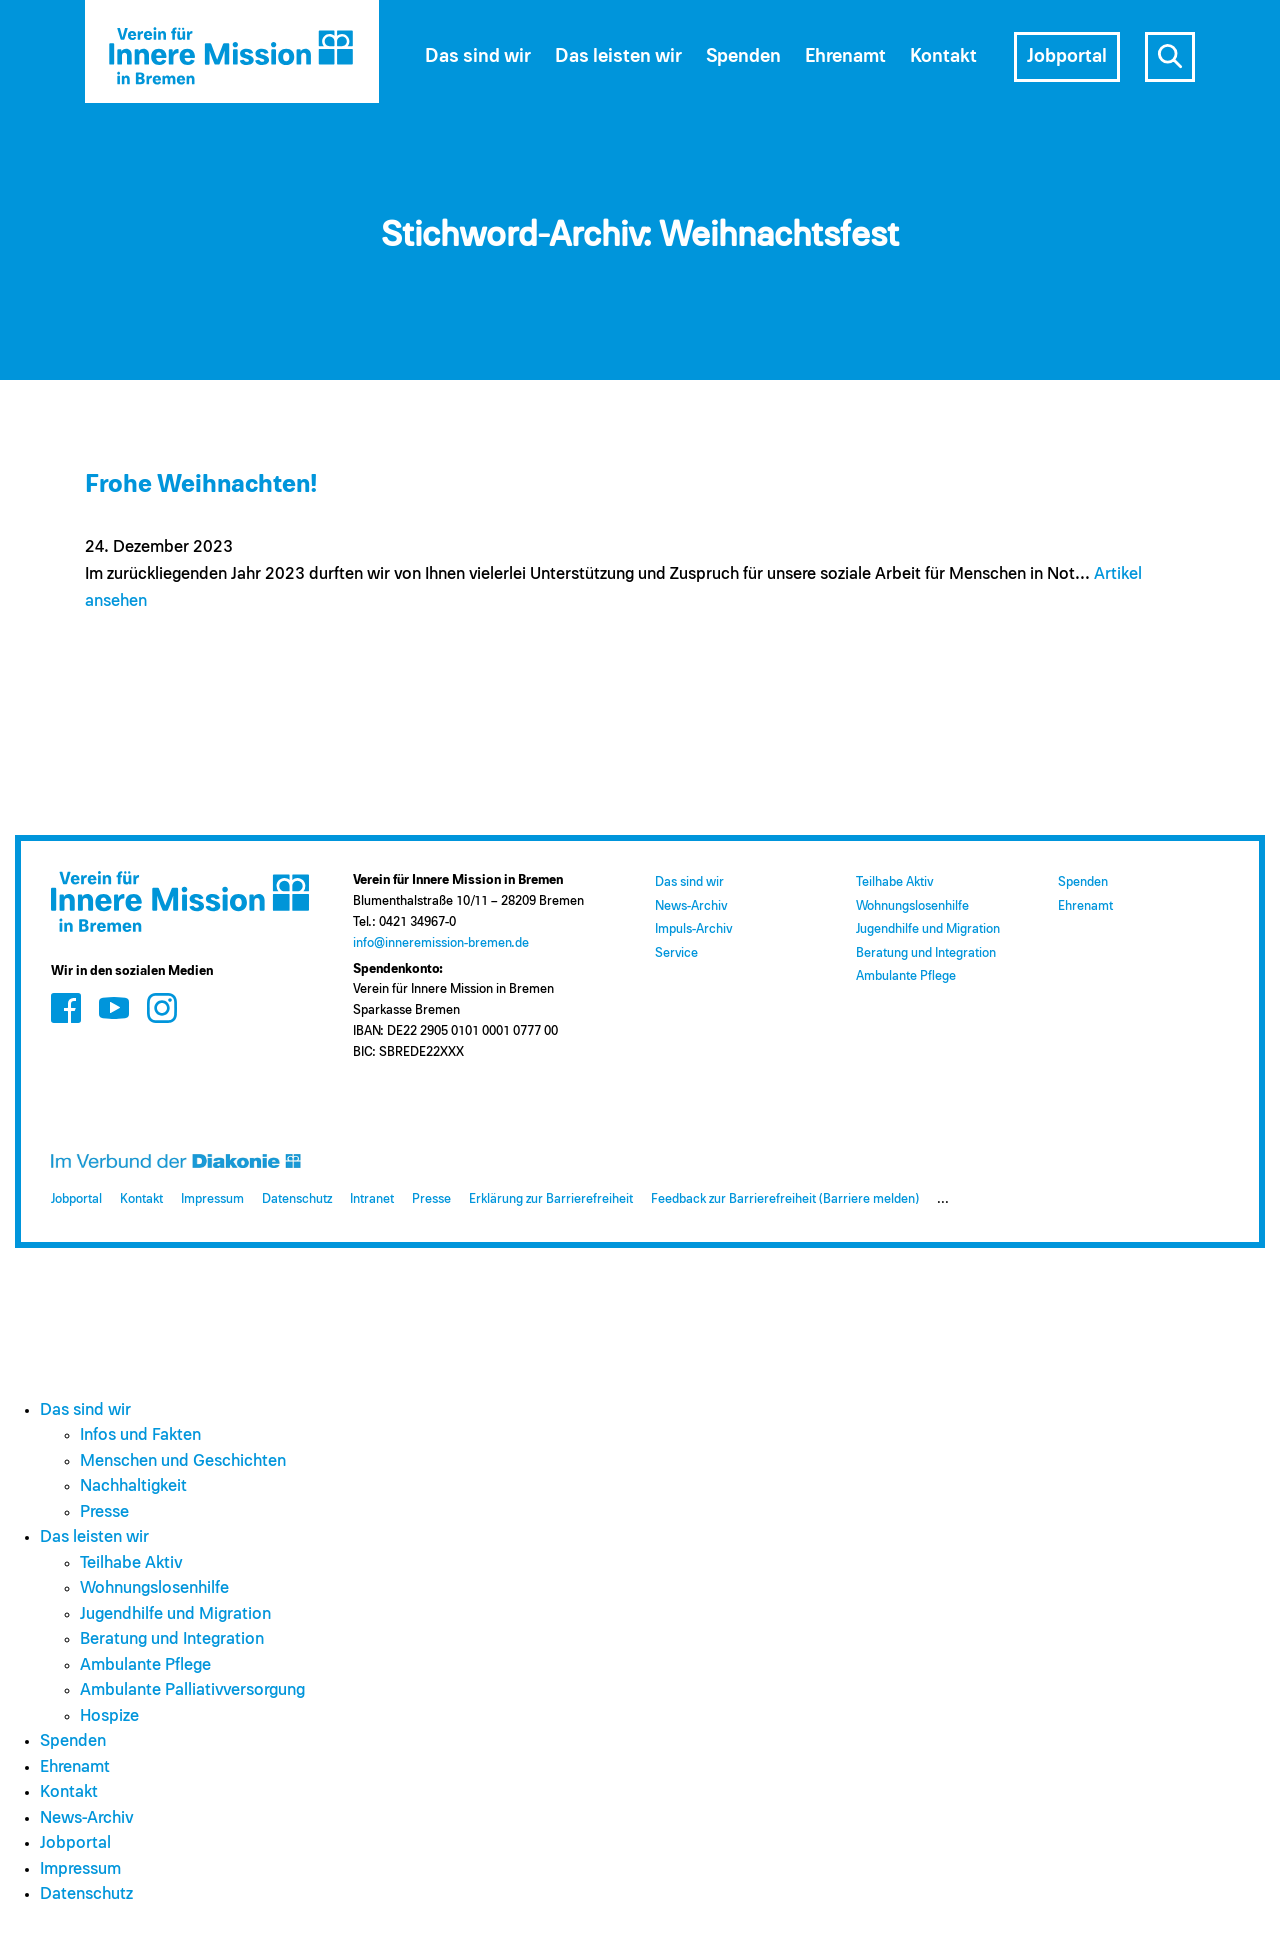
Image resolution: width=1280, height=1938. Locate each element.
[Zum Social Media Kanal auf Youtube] (114, 1007)
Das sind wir (478, 56)
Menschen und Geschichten (183, 1461)
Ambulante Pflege (906, 976)
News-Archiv (691, 906)
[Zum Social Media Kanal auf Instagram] (162, 1007)
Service (676, 953)
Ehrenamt (845, 56)
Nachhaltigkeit (133, 1486)
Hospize (109, 1716)
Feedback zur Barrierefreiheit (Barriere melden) (785, 1199)
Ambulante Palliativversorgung (192, 1690)
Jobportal (1067, 56)
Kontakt (943, 56)
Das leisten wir (618, 56)
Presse (431, 1199)
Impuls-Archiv (693, 929)
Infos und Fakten (140, 1435)
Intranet (372, 1199)
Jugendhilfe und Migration (928, 929)
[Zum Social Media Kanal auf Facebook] (66, 1007)
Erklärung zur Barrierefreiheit (551, 1199)
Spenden (743, 56)
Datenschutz (297, 1199)
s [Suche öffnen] (1170, 57)
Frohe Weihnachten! (201, 484)
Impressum (212, 1199)
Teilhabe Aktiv (894, 882)
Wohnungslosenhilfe (912, 906)
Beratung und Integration (926, 953)
